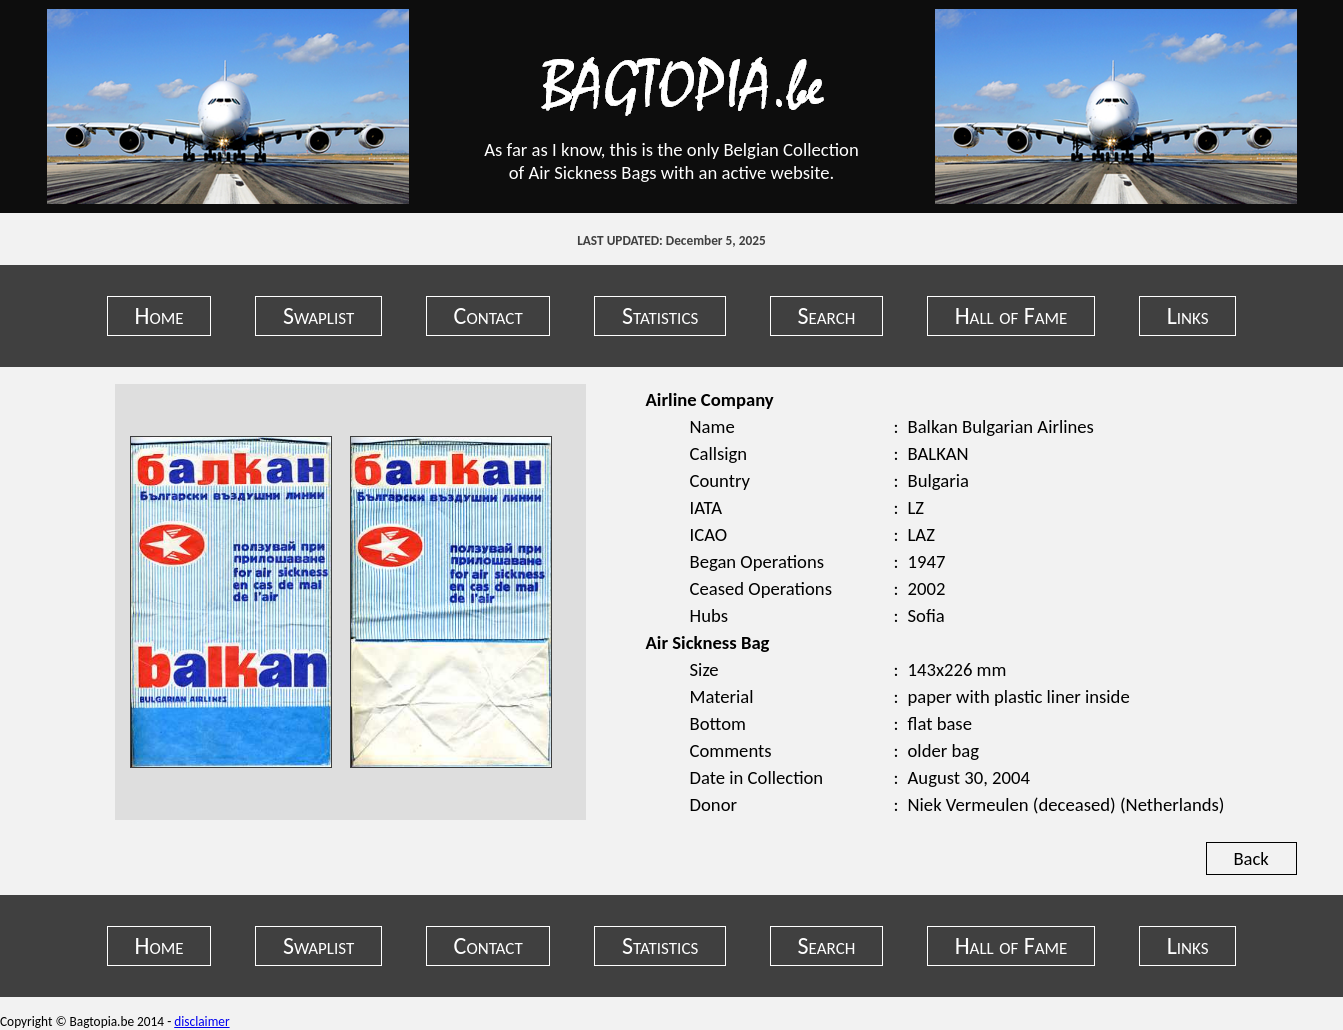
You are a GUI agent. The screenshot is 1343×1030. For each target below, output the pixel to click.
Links (1188, 315)
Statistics (660, 315)
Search (827, 315)
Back (1250, 858)
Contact (488, 315)
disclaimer (201, 1021)
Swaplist (318, 315)
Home (159, 315)
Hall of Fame (1011, 315)
